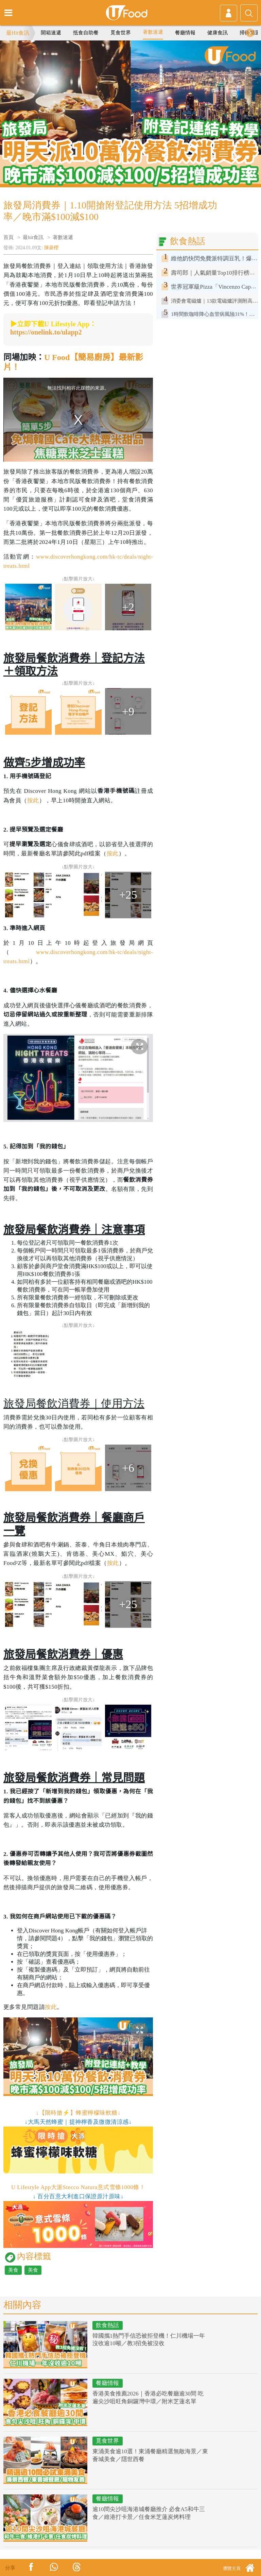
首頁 (8, 237)
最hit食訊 (33, 237)
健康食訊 (217, 32)
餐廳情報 (185, 32)
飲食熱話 (107, 2325)
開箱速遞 (51, 32)
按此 (33, 800)
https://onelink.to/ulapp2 (46, 332)
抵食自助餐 (86, 32)
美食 (13, 2270)
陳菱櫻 (51, 247)
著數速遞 (153, 32)
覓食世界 (120, 32)
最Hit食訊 (17, 33)
